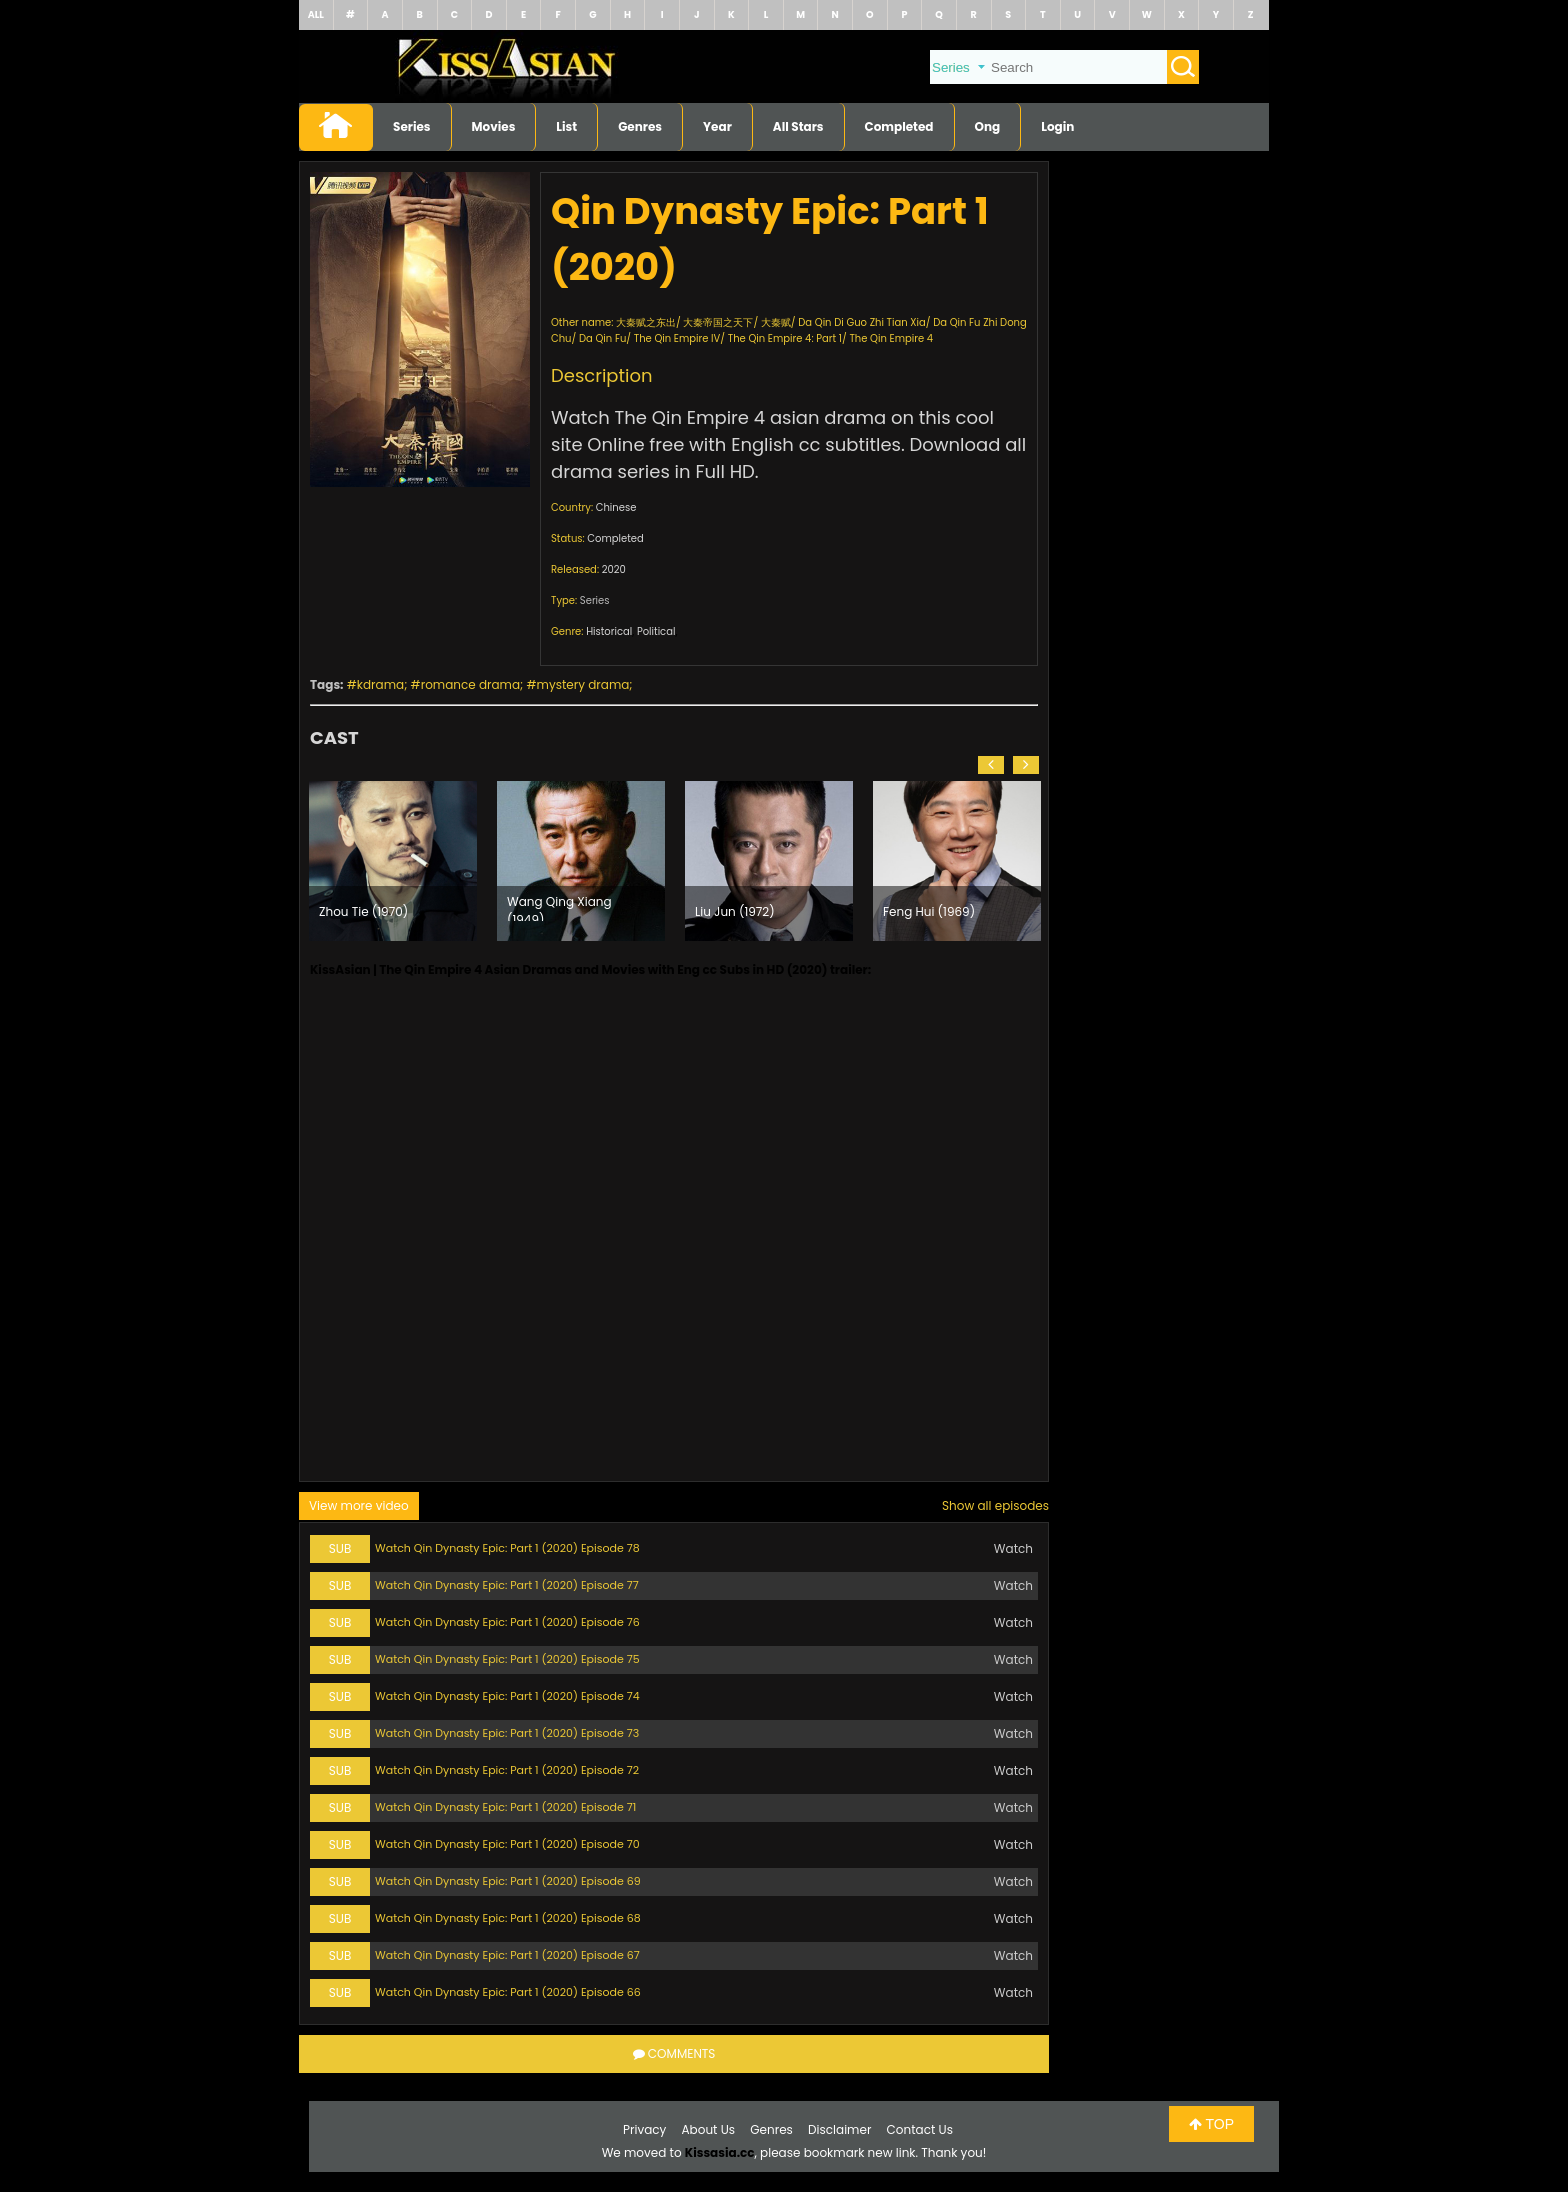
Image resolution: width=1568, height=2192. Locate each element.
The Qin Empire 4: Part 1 (785, 338)
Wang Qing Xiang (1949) (559, 907)
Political (656, 631)
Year (717, 126)
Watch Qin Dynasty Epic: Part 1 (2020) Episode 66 (508, 1992)
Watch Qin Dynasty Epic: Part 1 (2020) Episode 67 (507, 1955)
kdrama (380, 684)
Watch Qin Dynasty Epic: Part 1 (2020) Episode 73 (507, 1733)
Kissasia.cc (720, 2152)
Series (412, 126)
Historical (609, 631)
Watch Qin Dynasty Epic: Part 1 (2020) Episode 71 (505, 1807)
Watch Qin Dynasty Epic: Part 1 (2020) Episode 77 (507, 1585)
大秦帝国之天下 (718, 322)
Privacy (644, 2129)
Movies (494, 126)
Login (1057, 126)
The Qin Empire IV (677, 338)
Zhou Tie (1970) (363, 911)
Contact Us (920, 2129)
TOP (1211, 2124)
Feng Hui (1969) (929, 911)
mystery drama (583, 684)
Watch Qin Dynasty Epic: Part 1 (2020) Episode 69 (508, 1881)
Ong (988, 126)
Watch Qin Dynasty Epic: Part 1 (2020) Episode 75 (507, 1659)
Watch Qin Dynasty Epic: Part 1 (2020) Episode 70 (507, 1844)
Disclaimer (839, 2129)
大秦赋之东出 (646, 322)
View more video (359, 1505)
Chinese (616, 507)
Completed (899, 126)
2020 (614, 569)
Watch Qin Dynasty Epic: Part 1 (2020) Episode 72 (507, 1770)
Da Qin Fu (602, 338)
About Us (709, 2129)
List (566, 126)
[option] (393, 861)
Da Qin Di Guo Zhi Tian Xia (861, 322)
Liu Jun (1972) (735, 911)
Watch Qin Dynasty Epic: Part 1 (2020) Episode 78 (507, 1548)
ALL (316, 14)
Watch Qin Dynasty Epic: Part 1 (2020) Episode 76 (507, 1622)
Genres (640, 126)
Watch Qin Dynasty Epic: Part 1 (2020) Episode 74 (507, 1696)
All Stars (798, 126)
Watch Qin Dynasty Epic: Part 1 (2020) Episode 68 (508, 1918)
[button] (991, 765)
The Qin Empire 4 (891, 338)
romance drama (470, 684)
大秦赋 (776, 322)
